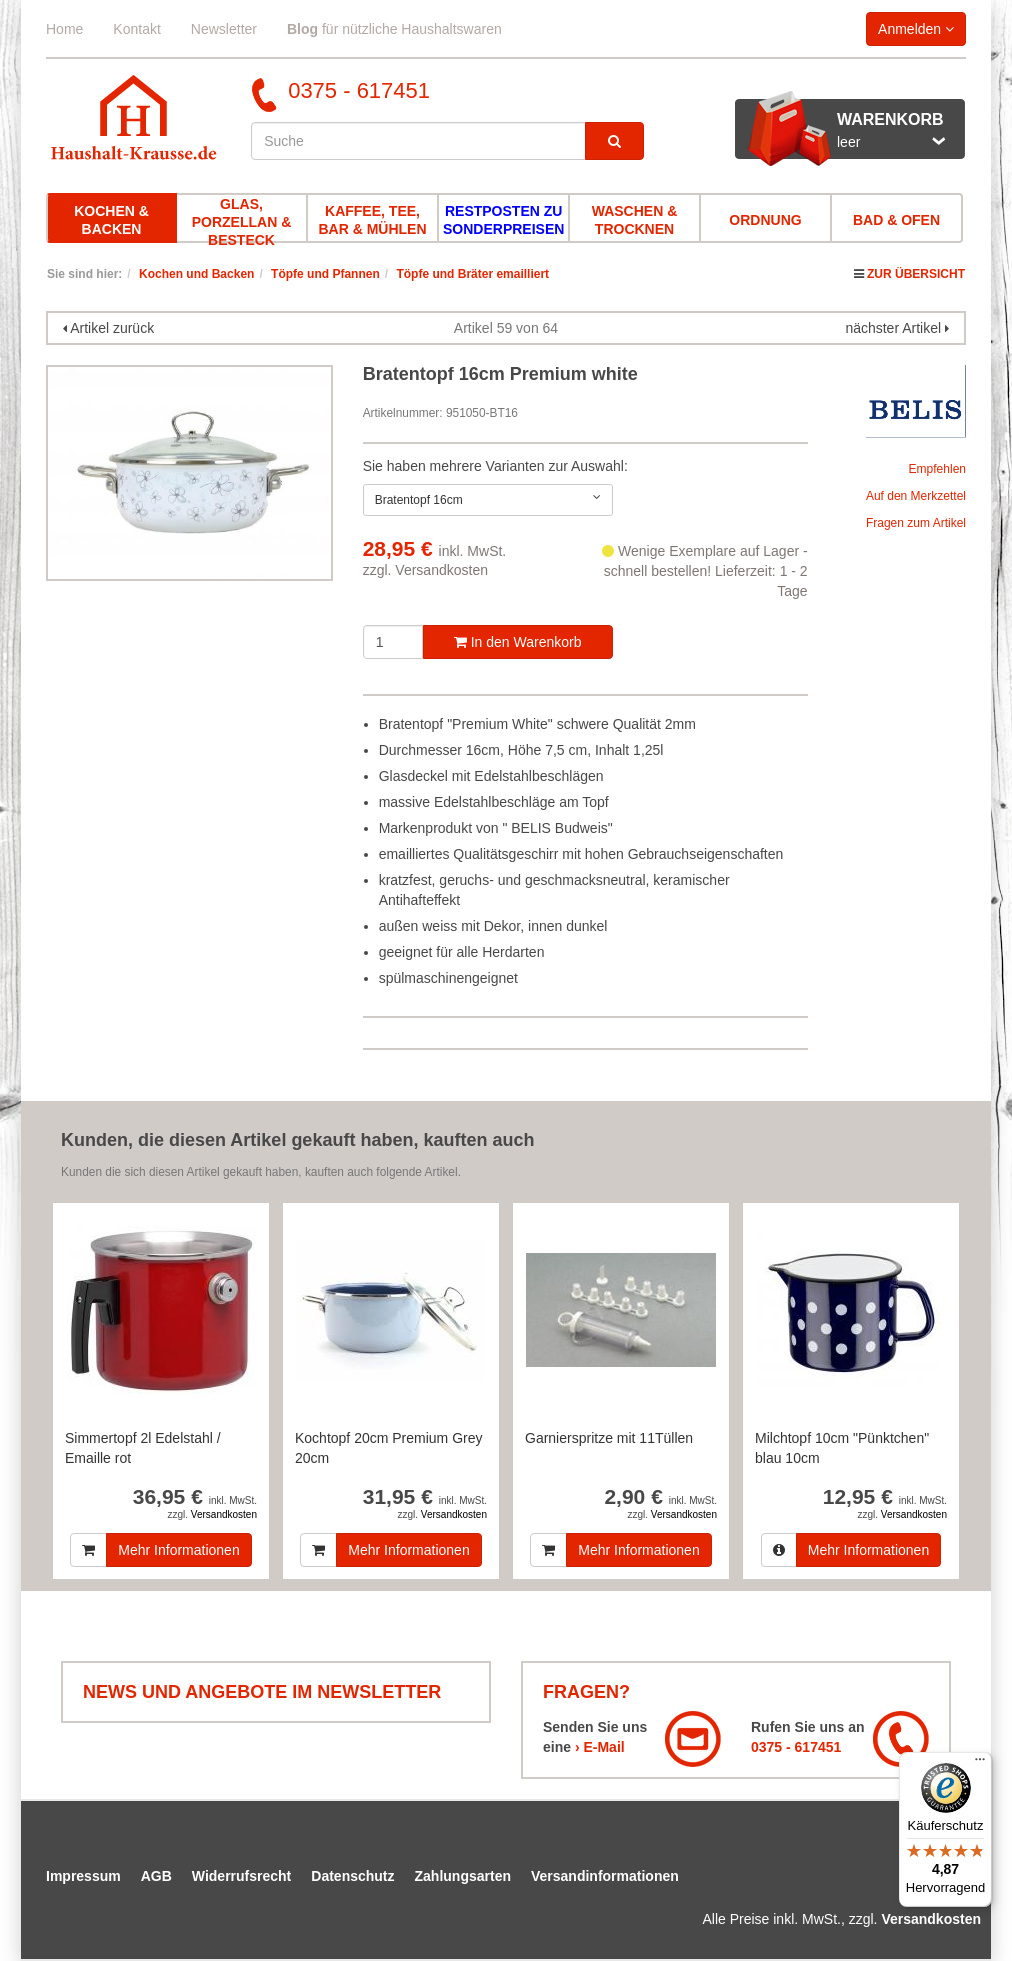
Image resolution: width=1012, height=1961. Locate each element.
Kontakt (136, 29)
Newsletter (224, 29)
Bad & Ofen (896, 220)
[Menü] (980, 1764)
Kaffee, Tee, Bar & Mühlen (372, 220)
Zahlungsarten (463, 1876)
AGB (156, 1876)
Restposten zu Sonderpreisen (503, 220)
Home (64, 29)
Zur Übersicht (916, 274)
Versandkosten (441, 570)
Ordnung (765, 220)
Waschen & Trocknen (635, 220)
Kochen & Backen (111, 220)
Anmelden (916, 29)
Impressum (83, 1876)
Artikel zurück (112, 328)
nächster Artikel (895, 328)
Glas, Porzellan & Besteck (242, 222)
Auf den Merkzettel (916, 496)
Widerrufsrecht (241, 1876)
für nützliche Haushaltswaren (394, 29)
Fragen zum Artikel (916, 523)
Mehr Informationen (178, 1550)
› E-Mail (600, 1747)
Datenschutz (352, 1876)
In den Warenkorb (518, 642)
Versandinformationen (605, 1876)
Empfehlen (937, 469)
